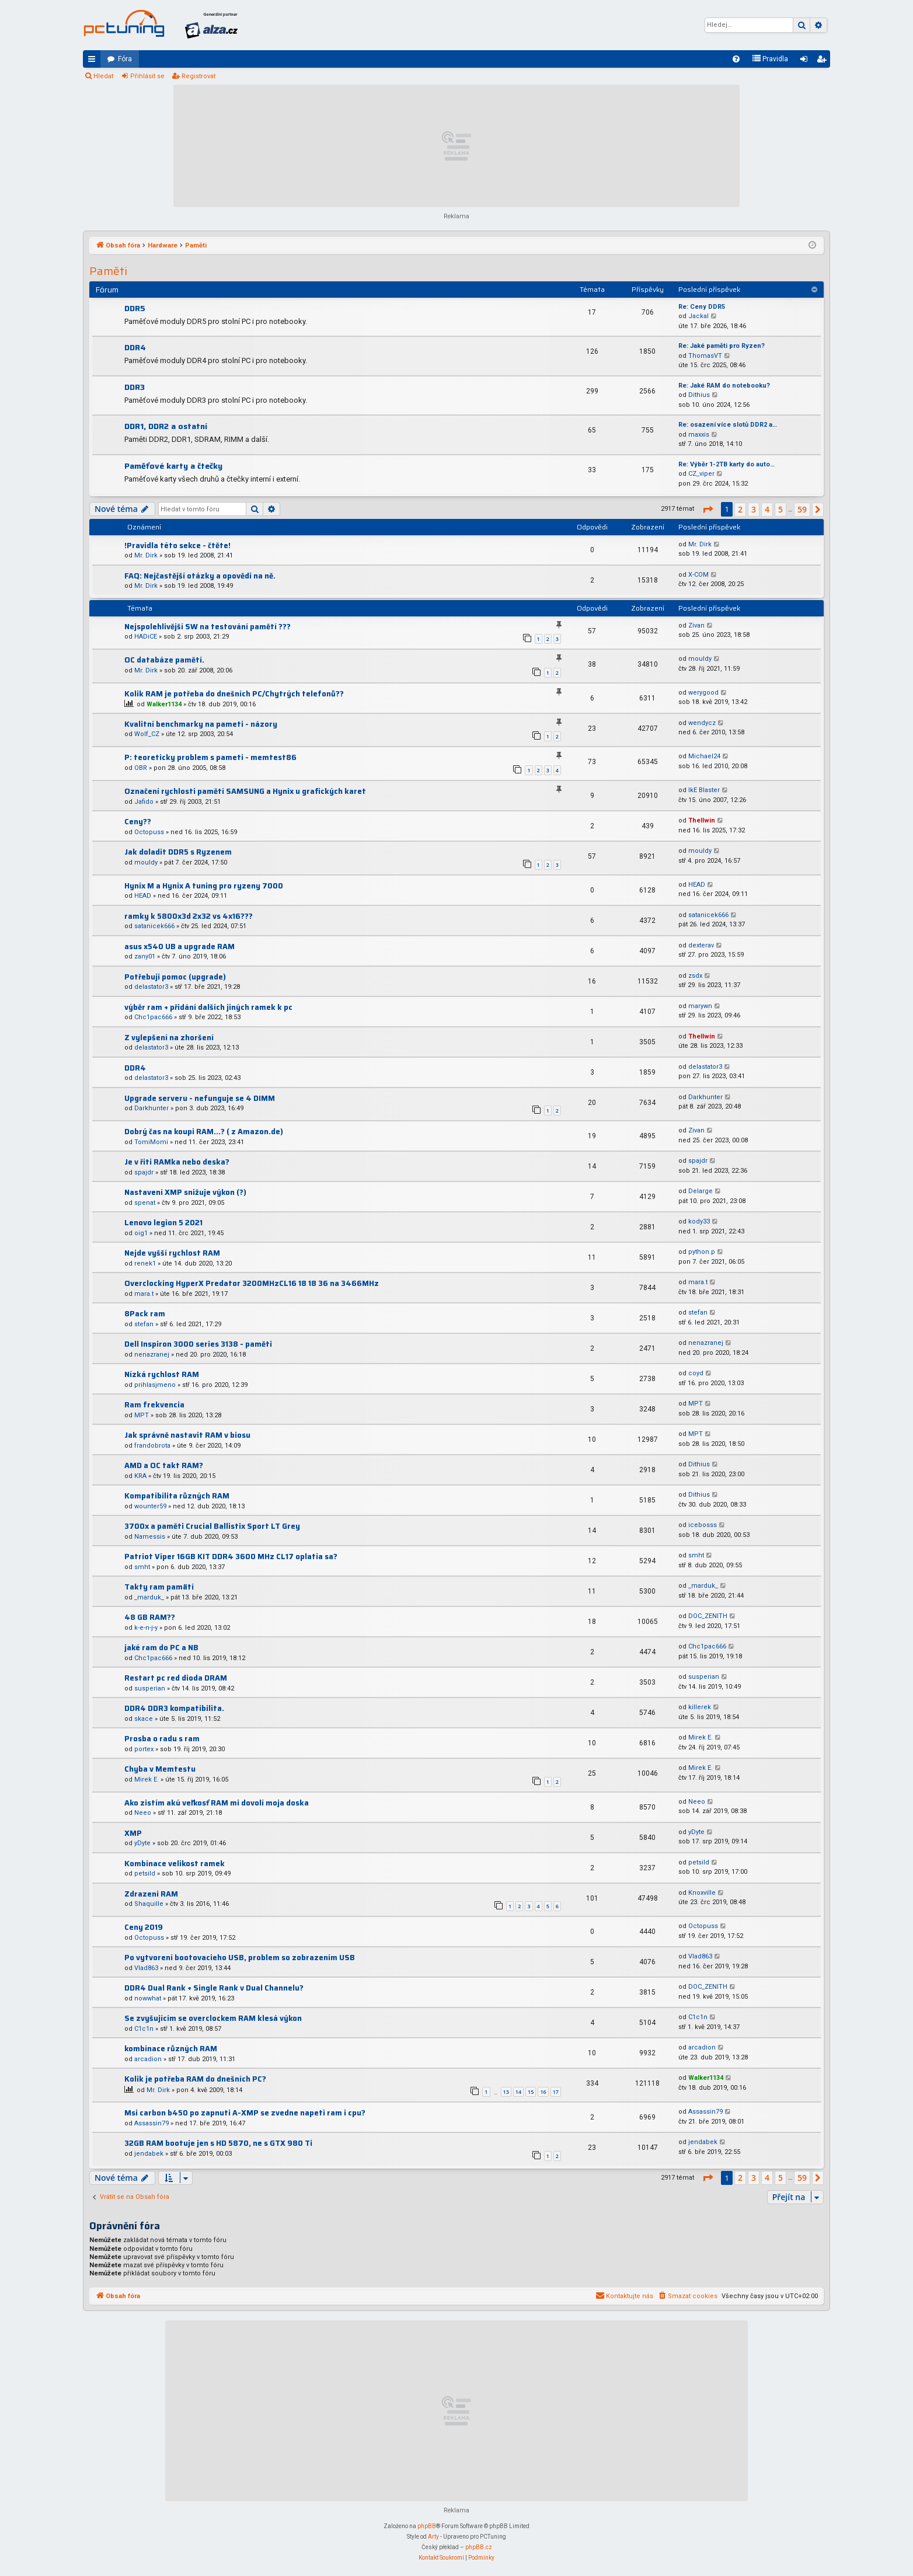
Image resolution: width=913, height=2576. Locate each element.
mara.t (144, 1294)
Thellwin (701, 820)
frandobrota (152, 1445)
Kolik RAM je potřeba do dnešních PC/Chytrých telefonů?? (234, 694)
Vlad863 (146, 1968)
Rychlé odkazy (94, 61)
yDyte (142, 1843)
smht (142, 1567)
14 (518, 2092)
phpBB (426, 2526)
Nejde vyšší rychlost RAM (172, 1253)
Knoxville (702, 1893)
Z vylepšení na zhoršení (169, 1037)
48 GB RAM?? (149, 1617)
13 (506, 2092)
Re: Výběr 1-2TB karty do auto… (726, 464)
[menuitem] (736, 59)
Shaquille (148, 1904)
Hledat (103, 76)
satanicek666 (154, 926)
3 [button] (753, 509)
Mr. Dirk (146, 555)
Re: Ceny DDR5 (701, 307)
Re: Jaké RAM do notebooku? (724, 385)
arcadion (148, 2059)
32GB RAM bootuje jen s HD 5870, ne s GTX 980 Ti (218, 2143)
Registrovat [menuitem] (823, 61)
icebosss (702, 1525)
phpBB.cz (478, 2547)
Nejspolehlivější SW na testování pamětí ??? (207, 627)
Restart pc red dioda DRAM (175, 1678)
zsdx (695, 975)
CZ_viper (701, 473)
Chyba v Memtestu (160, 1769)
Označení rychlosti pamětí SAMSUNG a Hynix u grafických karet (245, 791)
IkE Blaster (704, 790)
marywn (700, 1006)
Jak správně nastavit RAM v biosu (187, 1435)
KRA (140, 1476)
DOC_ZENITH (707, 1616)
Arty (433, 2536)
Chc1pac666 (153, 1017)
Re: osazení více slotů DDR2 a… (727, 424)
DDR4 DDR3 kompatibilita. (174, 1708)
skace (143, 1719)
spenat (144, 1203)
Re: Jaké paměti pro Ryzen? (721, 346)
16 (543, 2092)
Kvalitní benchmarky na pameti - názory (200, 724)
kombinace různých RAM (170, 2048)
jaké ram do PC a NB (161, 1647)
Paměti (108, 271)
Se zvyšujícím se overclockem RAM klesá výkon (213, 2018)
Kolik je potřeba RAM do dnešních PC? (195, 2079)
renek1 (145, 1263)
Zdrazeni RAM (151, 1894)
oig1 (141, 1233)
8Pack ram (144, 1314)
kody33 (699, 1221)
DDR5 (134, 308)
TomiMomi (151, 1142)
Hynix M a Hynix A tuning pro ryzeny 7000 (203, 886)
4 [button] (767, 509)
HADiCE (145, 636)
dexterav (701, 945)
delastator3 (151, 987)
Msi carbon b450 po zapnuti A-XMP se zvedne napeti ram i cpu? (244, 2113)
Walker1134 (164, 704)
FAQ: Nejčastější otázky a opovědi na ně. (200, 576)
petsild (144, 1873)
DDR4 (135, 347)
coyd (695, 1373)
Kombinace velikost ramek (174, 1863)
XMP (133, 1833)
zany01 (144, 956)
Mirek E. (700, 1737)
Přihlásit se (147, 76)
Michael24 (704, 756)
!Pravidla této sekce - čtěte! (177, 545)
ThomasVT (705, 356)
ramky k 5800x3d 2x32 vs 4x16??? (188, 916)
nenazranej (151, 1354)
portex (144, 1749)
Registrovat (198, 76)
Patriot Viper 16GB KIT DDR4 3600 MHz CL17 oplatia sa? (230, 1556)
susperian (149, 1688)
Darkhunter (151, 1108)
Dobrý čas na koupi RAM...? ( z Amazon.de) (203, 1131)
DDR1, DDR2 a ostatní (165, 426)
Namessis (149, 1536)
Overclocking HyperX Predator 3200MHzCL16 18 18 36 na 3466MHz (251, 1283)
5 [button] (780, 509)
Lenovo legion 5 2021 (163, 1222)
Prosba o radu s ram (162, 1739)
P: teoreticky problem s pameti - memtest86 (210, 757)
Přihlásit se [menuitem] (806, 61)
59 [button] (802, 509)
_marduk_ (149, 1597)
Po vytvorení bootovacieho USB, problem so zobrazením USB (239, 1957)
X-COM (698, 574)
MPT (141, 1415)
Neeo (142, 1813)
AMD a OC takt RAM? (163, 1465)
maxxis (698, 434)
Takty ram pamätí (159, 1587)
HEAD (142, 896)
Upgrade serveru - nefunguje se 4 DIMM (199, 1098)
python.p (701, 1252)
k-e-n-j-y (146, 1628)
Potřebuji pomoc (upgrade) (175, 977)
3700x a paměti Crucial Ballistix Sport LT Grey (212, 1526)
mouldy (700, 659)
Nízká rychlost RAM (161, 1374)
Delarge (700, 1191)
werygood (703, 692)
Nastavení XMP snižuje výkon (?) (185, 1192)
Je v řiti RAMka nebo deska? (176, 1162)
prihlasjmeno (155, 1385)
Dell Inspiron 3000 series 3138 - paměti (198, 1344)
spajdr (144, 1172)
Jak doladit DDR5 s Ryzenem (178, 852)
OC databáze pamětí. (164, 660)
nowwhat (147, 1998)
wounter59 (150, 1506)
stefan (144, 1324)
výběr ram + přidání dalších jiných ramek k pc (208, 1007)
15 (531, 2092)
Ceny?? (137, 821)
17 (556, 2092)
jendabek (148, 2153)
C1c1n (144, 2029)
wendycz (702, 723)
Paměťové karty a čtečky (173, 465)
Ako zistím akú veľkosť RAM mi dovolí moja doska (216, 1803)
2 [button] (740, 509)
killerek (699, 1707)
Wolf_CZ (146, 734)
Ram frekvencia (154, 1405)
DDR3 (134, 387)
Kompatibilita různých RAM (176, 1496)
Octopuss (149, 832)
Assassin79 (151, 2123)
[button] (707, 510)
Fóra (125, 59)
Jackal (698, 316)
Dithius (699, 395)
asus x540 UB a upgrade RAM (179, 946)
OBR (140, 768)
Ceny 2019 (143, 1927)
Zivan (696, 625)
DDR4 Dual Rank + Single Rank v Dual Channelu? (214, 1988)
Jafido (144, 802)
